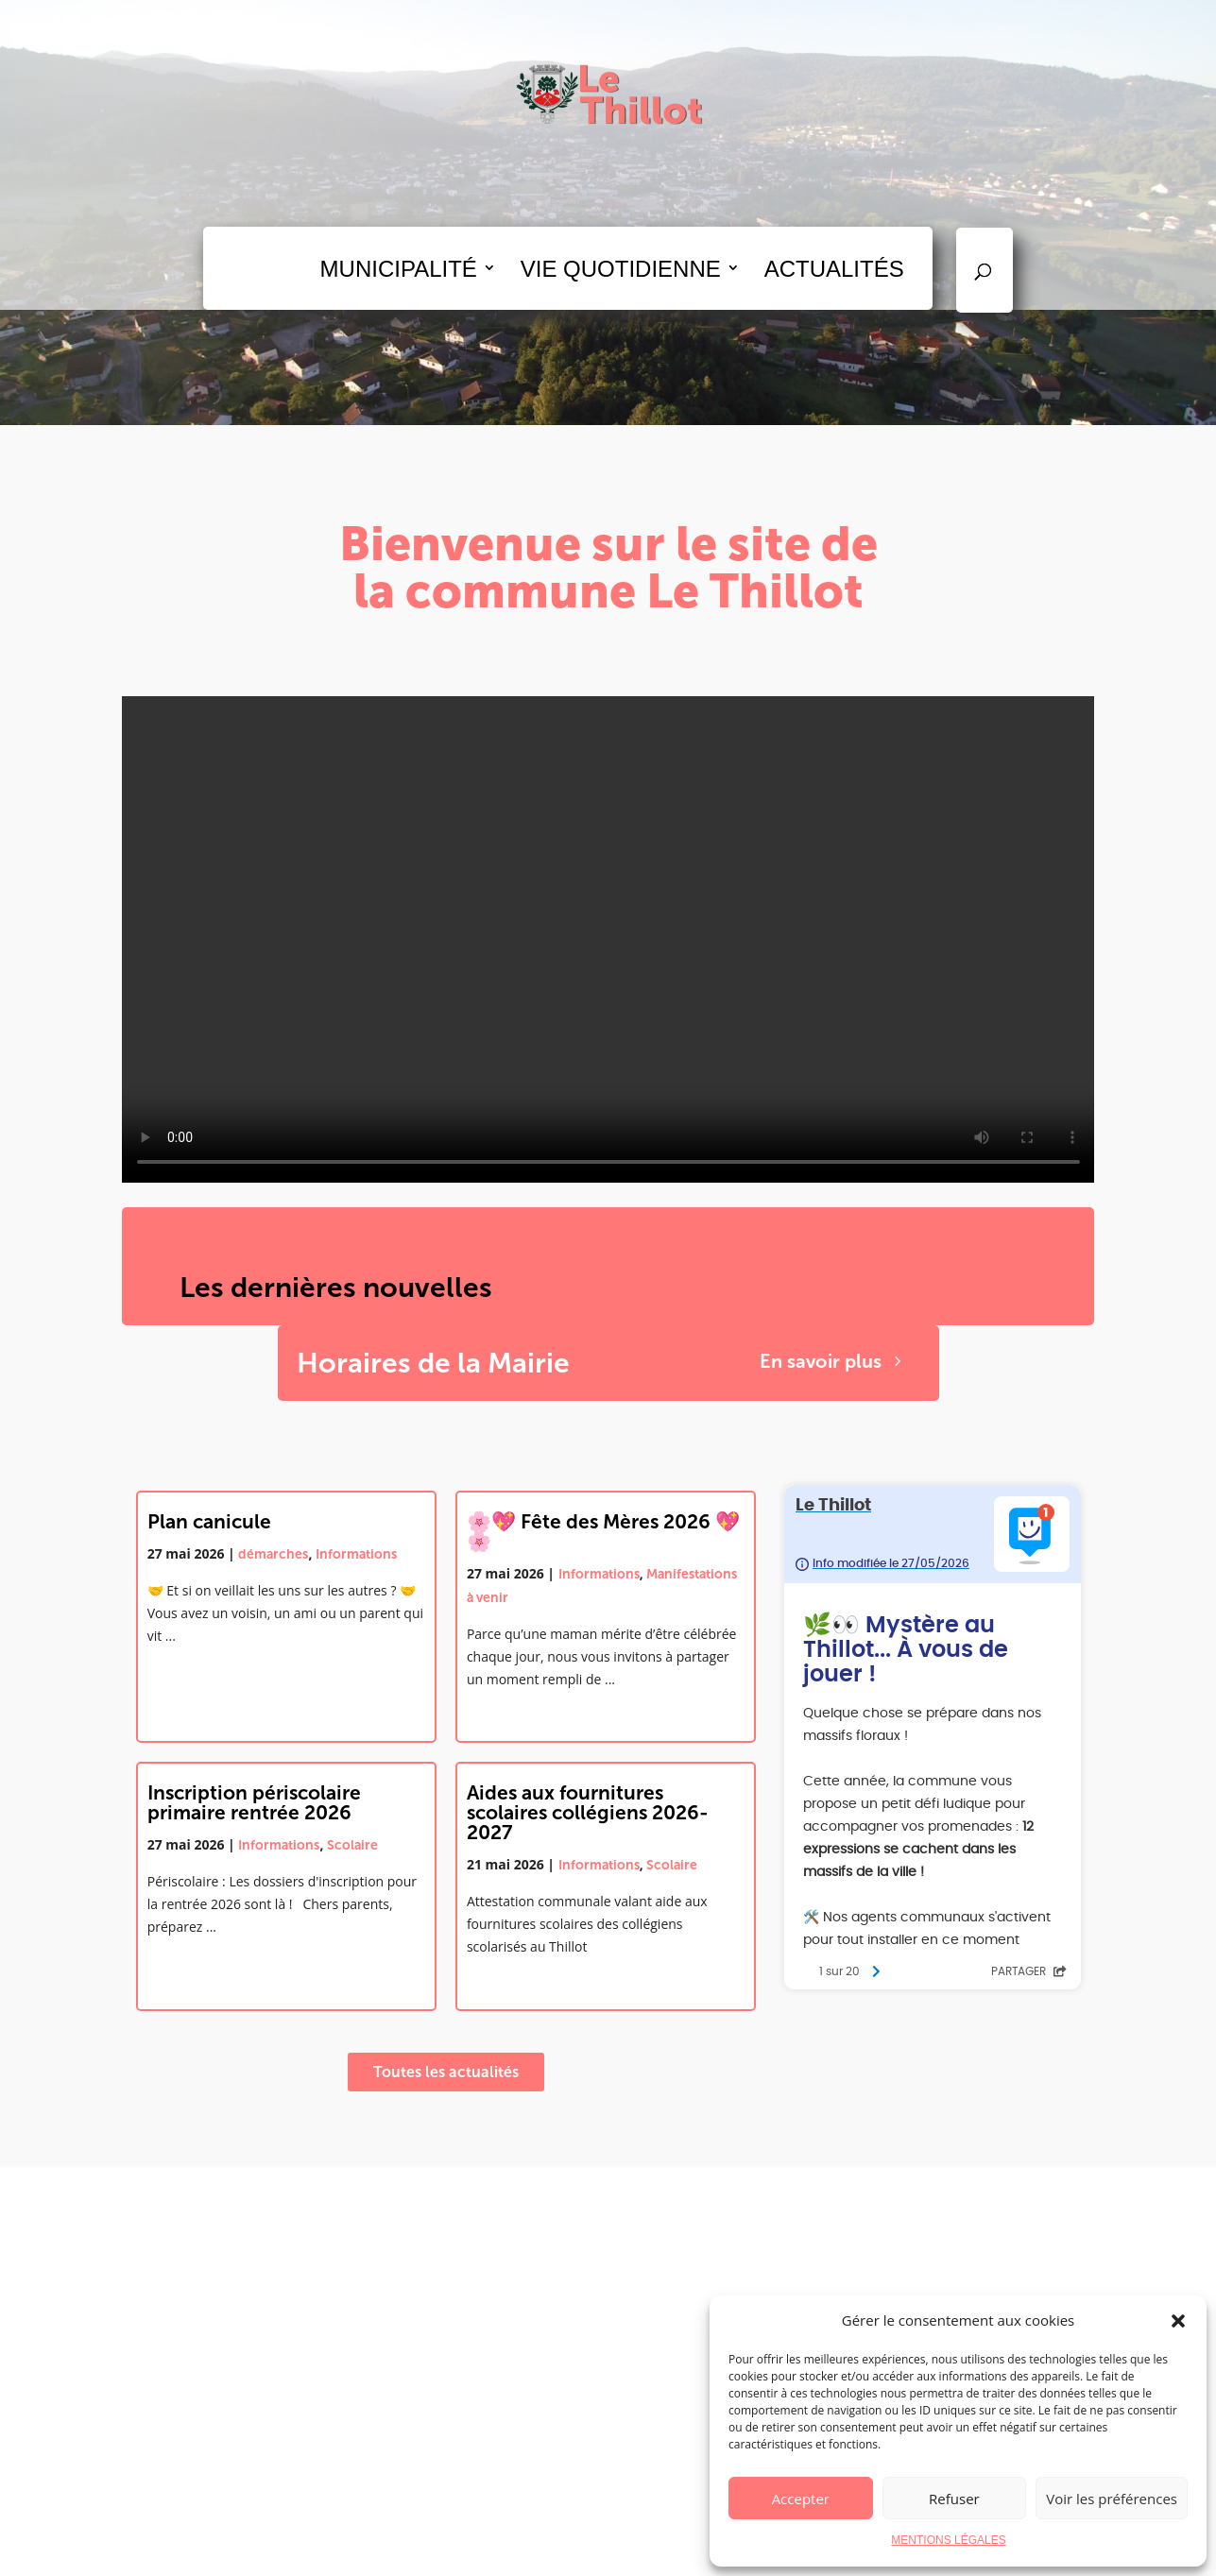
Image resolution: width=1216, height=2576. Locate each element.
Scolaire (352, 1845)
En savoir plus (821, 1361)
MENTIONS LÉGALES (948, 2540)
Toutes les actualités (446, 2072)
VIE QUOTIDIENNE (621, 268)
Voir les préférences (1111, 2498)
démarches (273, 1554)
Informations (356, 1554)
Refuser (954, 2498)
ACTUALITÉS (834, 268)
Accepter (801, 2498)
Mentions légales (684, 2549)
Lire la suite (182, 1673)
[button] (1178, 2321)
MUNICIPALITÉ (398, 268)
